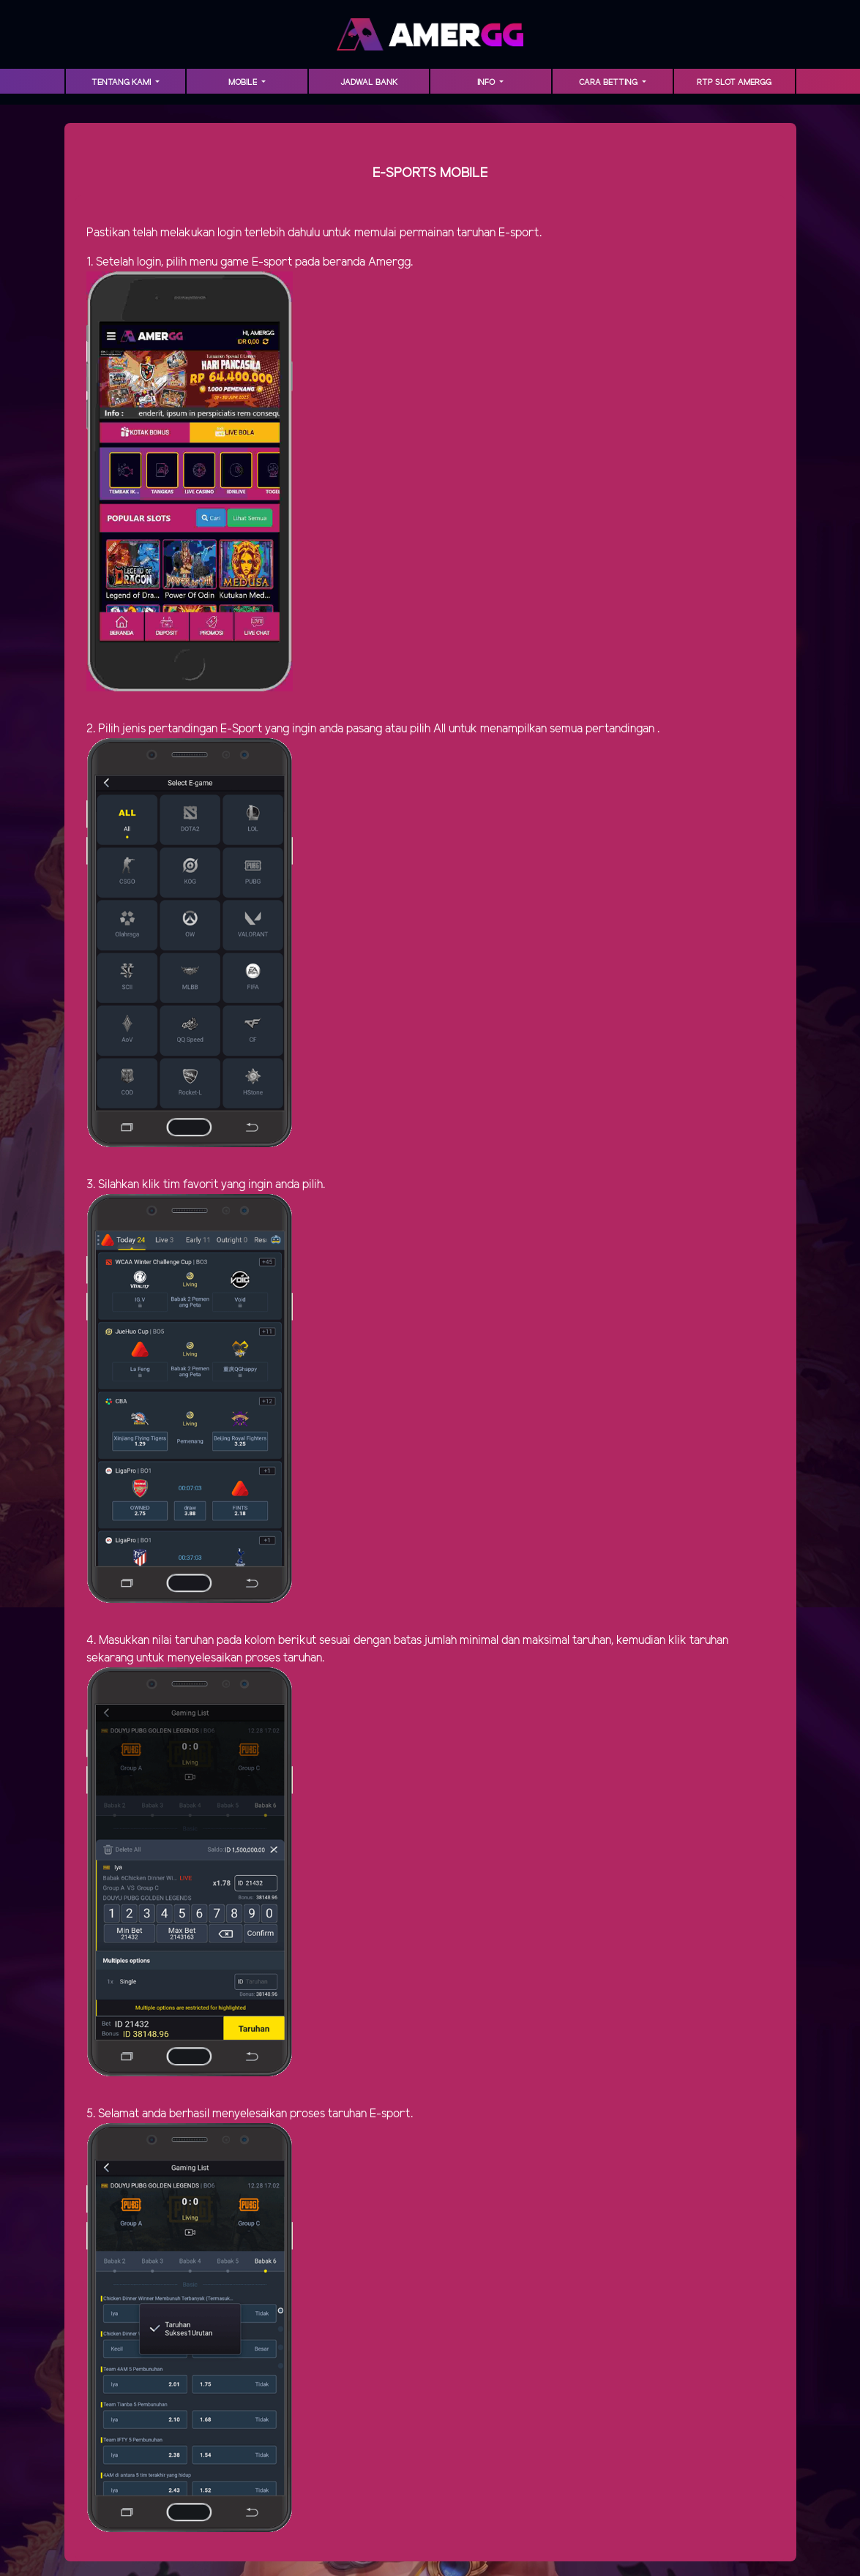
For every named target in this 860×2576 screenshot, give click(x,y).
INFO (487, 83)
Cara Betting (609, 83)
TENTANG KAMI (122, 83)
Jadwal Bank (368, 83)
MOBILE (243, 83)
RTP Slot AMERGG (734, 83)
